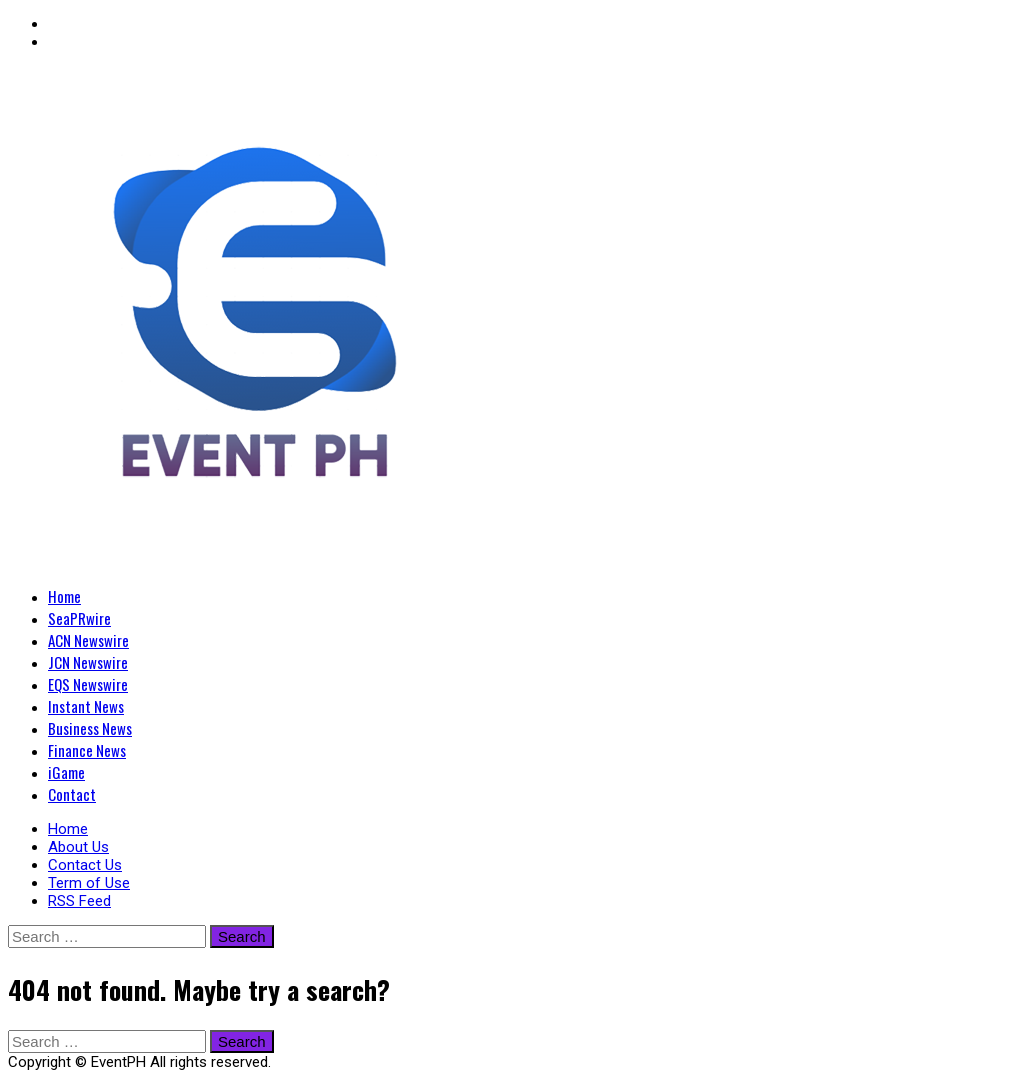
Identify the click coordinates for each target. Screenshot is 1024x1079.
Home (64, 596)
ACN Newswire (88, 640)
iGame (66, 772)
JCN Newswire (88, 662)
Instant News (86, 706)
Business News (90, 728)
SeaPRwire (79, 618)
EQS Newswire (88, 684)
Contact (72, 794)
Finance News (87, 750)
